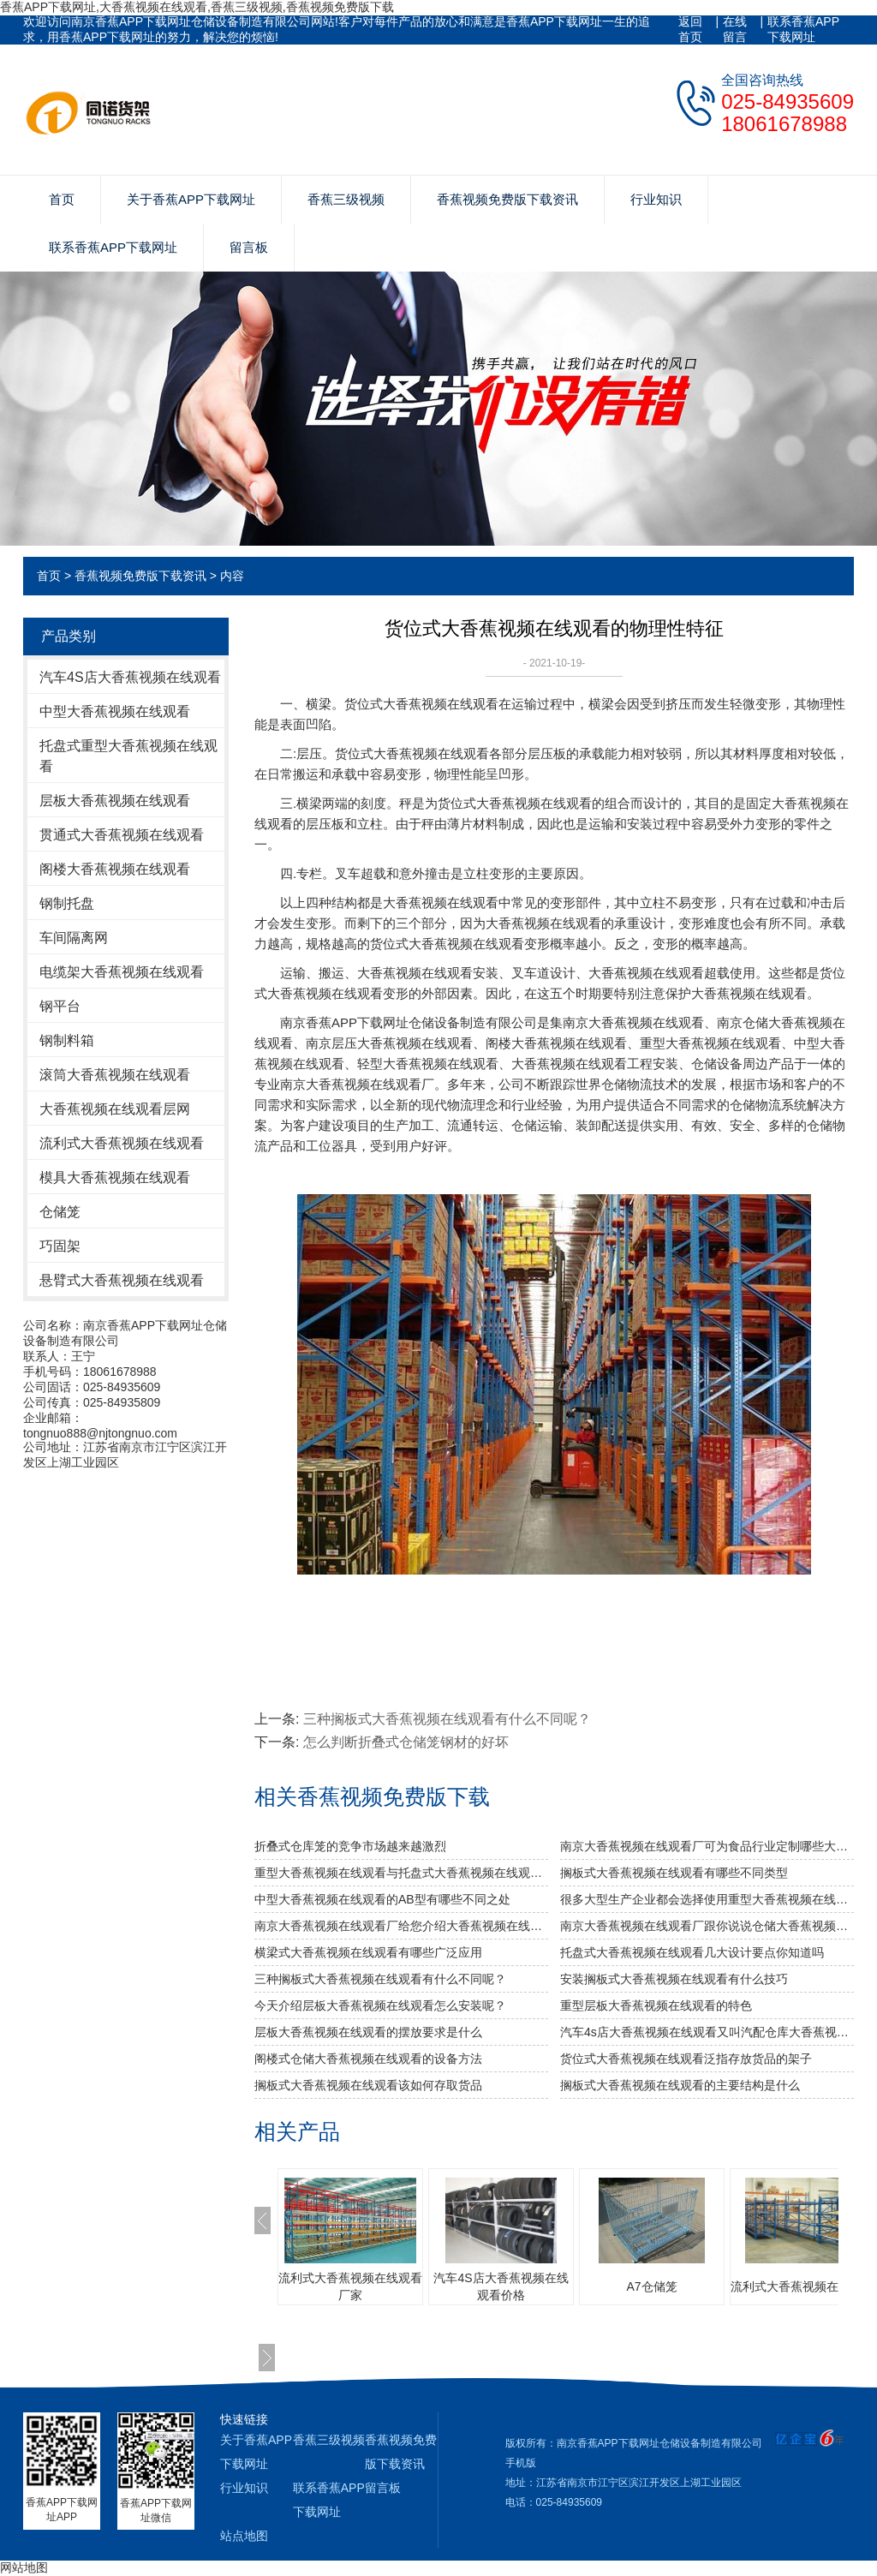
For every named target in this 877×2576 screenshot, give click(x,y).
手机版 (520, 2463)
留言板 (249, 247)
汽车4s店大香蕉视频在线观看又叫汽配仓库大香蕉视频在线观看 (707, 2032)
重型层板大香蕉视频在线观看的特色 (656, 2005)
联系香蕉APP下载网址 (803, 29)
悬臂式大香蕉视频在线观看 (121, 1280)
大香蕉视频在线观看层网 (114, 1109)
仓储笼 (60, 1211)
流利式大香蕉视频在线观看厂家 (350, 2286)
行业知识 (656, 199)
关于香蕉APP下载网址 (191, 199)
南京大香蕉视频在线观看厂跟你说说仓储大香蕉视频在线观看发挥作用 (707, 1926)
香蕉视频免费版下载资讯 (507, 199)
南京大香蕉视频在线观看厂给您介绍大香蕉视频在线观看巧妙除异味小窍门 (401, 1926)
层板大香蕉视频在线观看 (114, 800)
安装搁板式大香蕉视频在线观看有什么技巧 (674, 1979)
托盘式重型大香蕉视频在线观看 (128, 756)
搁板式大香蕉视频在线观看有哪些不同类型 (674, 1873)
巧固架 (60, 1246)
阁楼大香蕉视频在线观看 (114, 869)
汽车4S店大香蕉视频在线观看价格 (500, 2286)
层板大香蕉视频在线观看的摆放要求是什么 (368, 2032)
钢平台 (60, 1006)
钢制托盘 (66, 903)
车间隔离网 (73, 937)
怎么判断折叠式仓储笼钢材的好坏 (406, 1742)
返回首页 (690, 29)
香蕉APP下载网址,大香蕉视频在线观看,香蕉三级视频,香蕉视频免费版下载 (197, 7)
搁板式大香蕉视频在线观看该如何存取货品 (368, 2085)
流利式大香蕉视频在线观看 (121, 1143)
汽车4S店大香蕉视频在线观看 (130, 677)
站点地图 (244, 2536)
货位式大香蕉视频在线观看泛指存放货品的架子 (686, 2058)
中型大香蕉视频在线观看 (114, 711)
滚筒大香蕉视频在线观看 (114, 1074)
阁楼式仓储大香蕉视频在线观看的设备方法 (368, 2058)
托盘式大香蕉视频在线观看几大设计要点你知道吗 (692, 1952)
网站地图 (24, 2567)
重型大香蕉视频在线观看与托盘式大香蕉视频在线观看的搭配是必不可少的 (401, 1873)
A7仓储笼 (651, 2286)
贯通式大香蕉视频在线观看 (121, 835)
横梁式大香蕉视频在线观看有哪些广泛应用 (368, 1952)
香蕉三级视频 (346, 199)
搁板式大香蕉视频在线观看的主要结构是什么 (680, 2085)
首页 (62, 199)
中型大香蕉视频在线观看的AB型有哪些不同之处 (382, 1899)
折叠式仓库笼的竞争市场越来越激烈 (350, 1846)
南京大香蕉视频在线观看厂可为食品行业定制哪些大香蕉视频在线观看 (707, 1846)
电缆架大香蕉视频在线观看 (121, 972)
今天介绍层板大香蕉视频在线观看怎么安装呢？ (380, 2005)
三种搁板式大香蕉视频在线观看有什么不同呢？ (447, 1719)
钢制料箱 (66, 1040)
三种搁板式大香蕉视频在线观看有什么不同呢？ (380, 1979)
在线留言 (735, 29)
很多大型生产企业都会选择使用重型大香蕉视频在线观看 (707, 1899)
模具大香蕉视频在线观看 (114, 1177)
